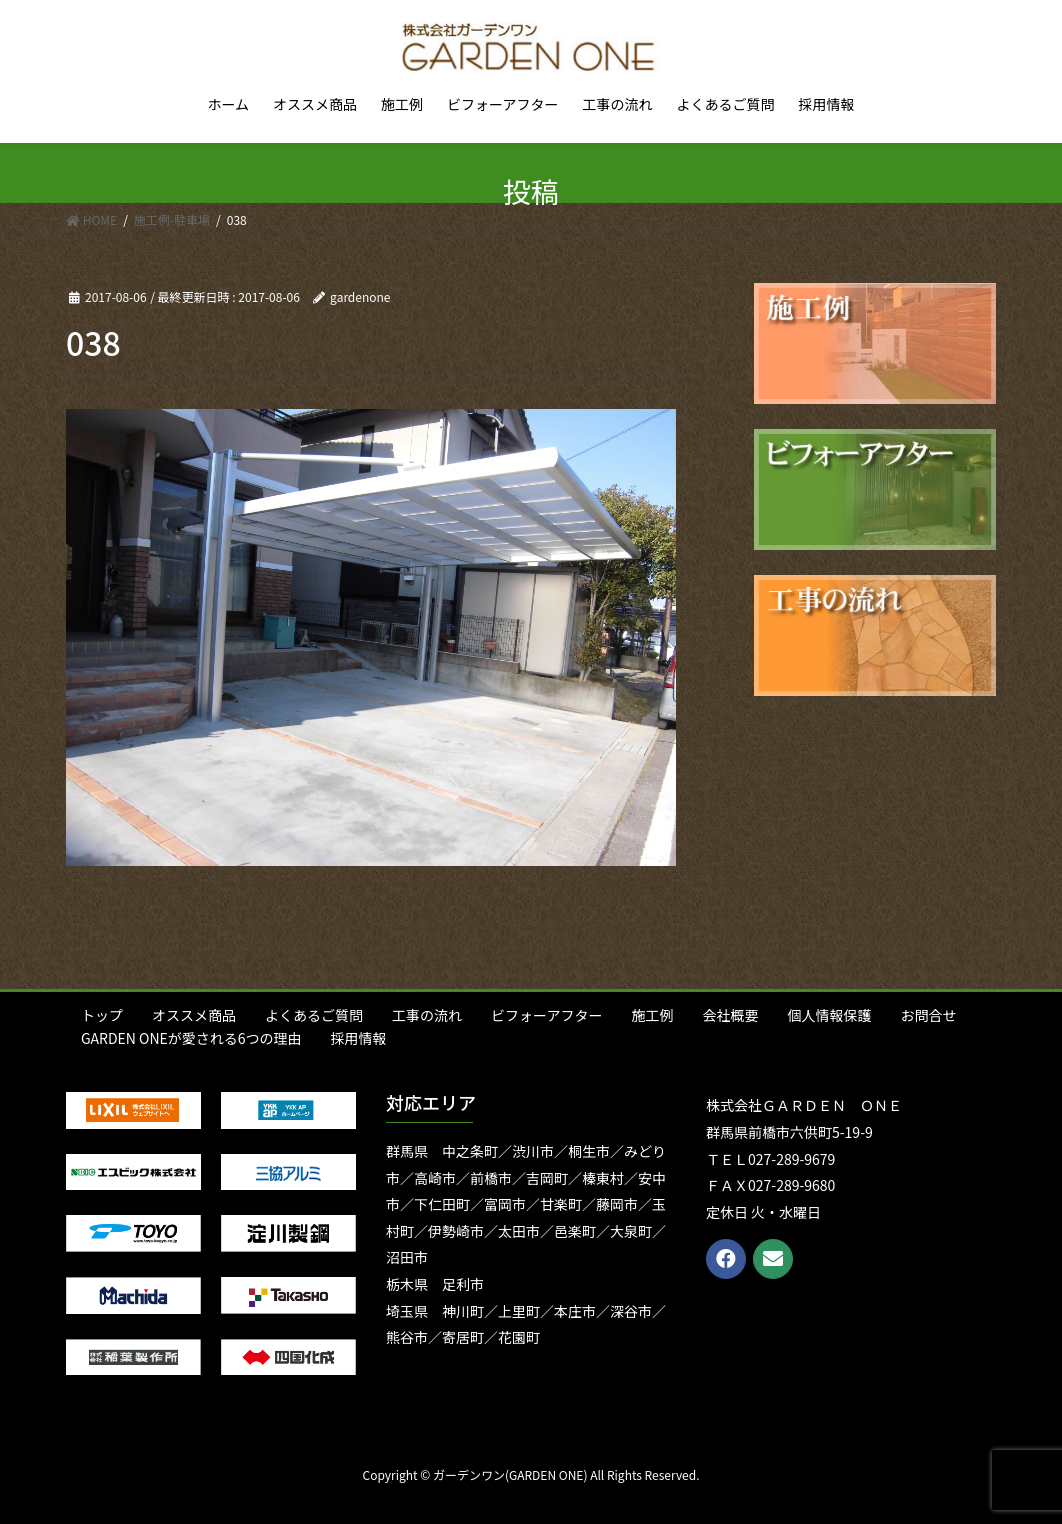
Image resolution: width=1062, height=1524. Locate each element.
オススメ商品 (194, 1015)
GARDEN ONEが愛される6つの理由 (191, 1038)
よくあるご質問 (314, 1015)
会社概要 (730, 1015)
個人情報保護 (829, 1015)
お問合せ (928, 1015)
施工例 (652, 1015)
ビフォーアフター (546, 1015)
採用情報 (359, 1038)
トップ (102, 1015)
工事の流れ (427, 1015)
